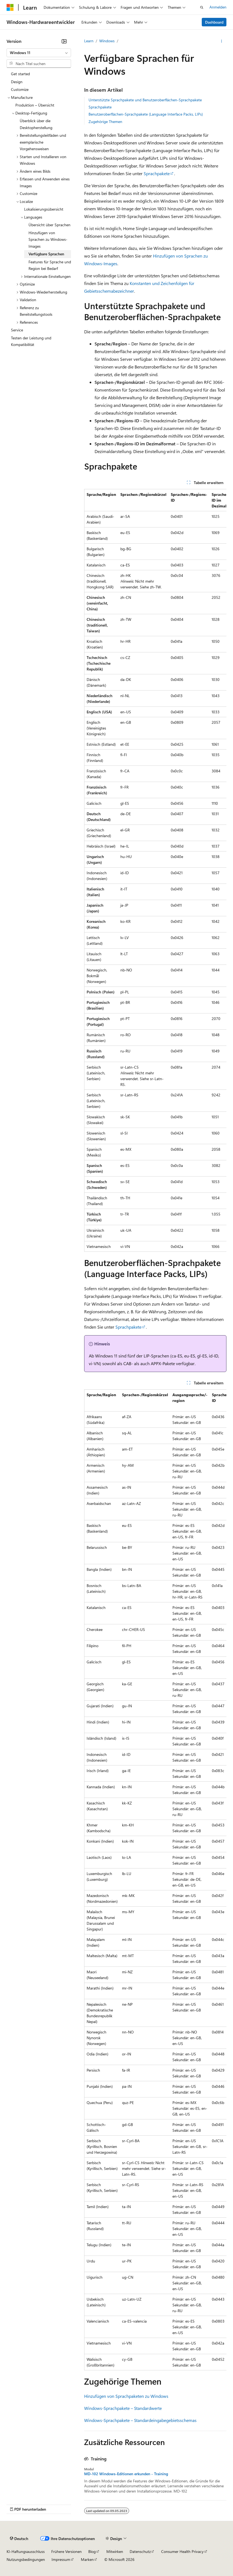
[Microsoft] (10, 7)
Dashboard (214, 22)
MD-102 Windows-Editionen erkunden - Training (126, 2473)
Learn (88, 40)
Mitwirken (114, 2551)
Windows (107, 40)
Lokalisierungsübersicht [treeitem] (43, 209)
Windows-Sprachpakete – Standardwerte (123, 2408)
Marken (87, 2559)
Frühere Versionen (66, 2551)
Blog (92, 2551)
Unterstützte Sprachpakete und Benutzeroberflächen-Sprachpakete (145, 99)
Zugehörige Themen (105, 121)
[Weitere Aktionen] (221, 41)
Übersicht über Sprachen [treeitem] (49, 224)
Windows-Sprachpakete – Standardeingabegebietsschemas (140, 2420)
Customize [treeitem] (20, 89)
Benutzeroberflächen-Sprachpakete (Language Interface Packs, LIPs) (146, 114)
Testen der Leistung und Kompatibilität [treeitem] (31, 341)
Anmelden (217, 7)
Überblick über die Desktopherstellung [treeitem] (36, 124)
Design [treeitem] (16, 81)
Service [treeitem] (17, 330)
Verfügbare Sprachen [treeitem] (46, 253)
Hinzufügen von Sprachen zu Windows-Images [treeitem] (48, 239)
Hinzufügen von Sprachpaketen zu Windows (126, 2396)
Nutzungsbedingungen (26, 2559)
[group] (155, 870)
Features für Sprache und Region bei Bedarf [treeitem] (50, 265)
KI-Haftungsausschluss (26, 2551)
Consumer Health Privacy (182, 2551)
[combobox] (39, 52)
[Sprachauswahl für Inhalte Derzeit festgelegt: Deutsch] (19, 2538)
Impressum (61, 2559)
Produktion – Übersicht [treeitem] (34, 105)
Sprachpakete (100, 107)
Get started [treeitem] (20, 73)
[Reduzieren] (64, 41)
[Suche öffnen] (201, 7)
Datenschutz (140, 2551)
